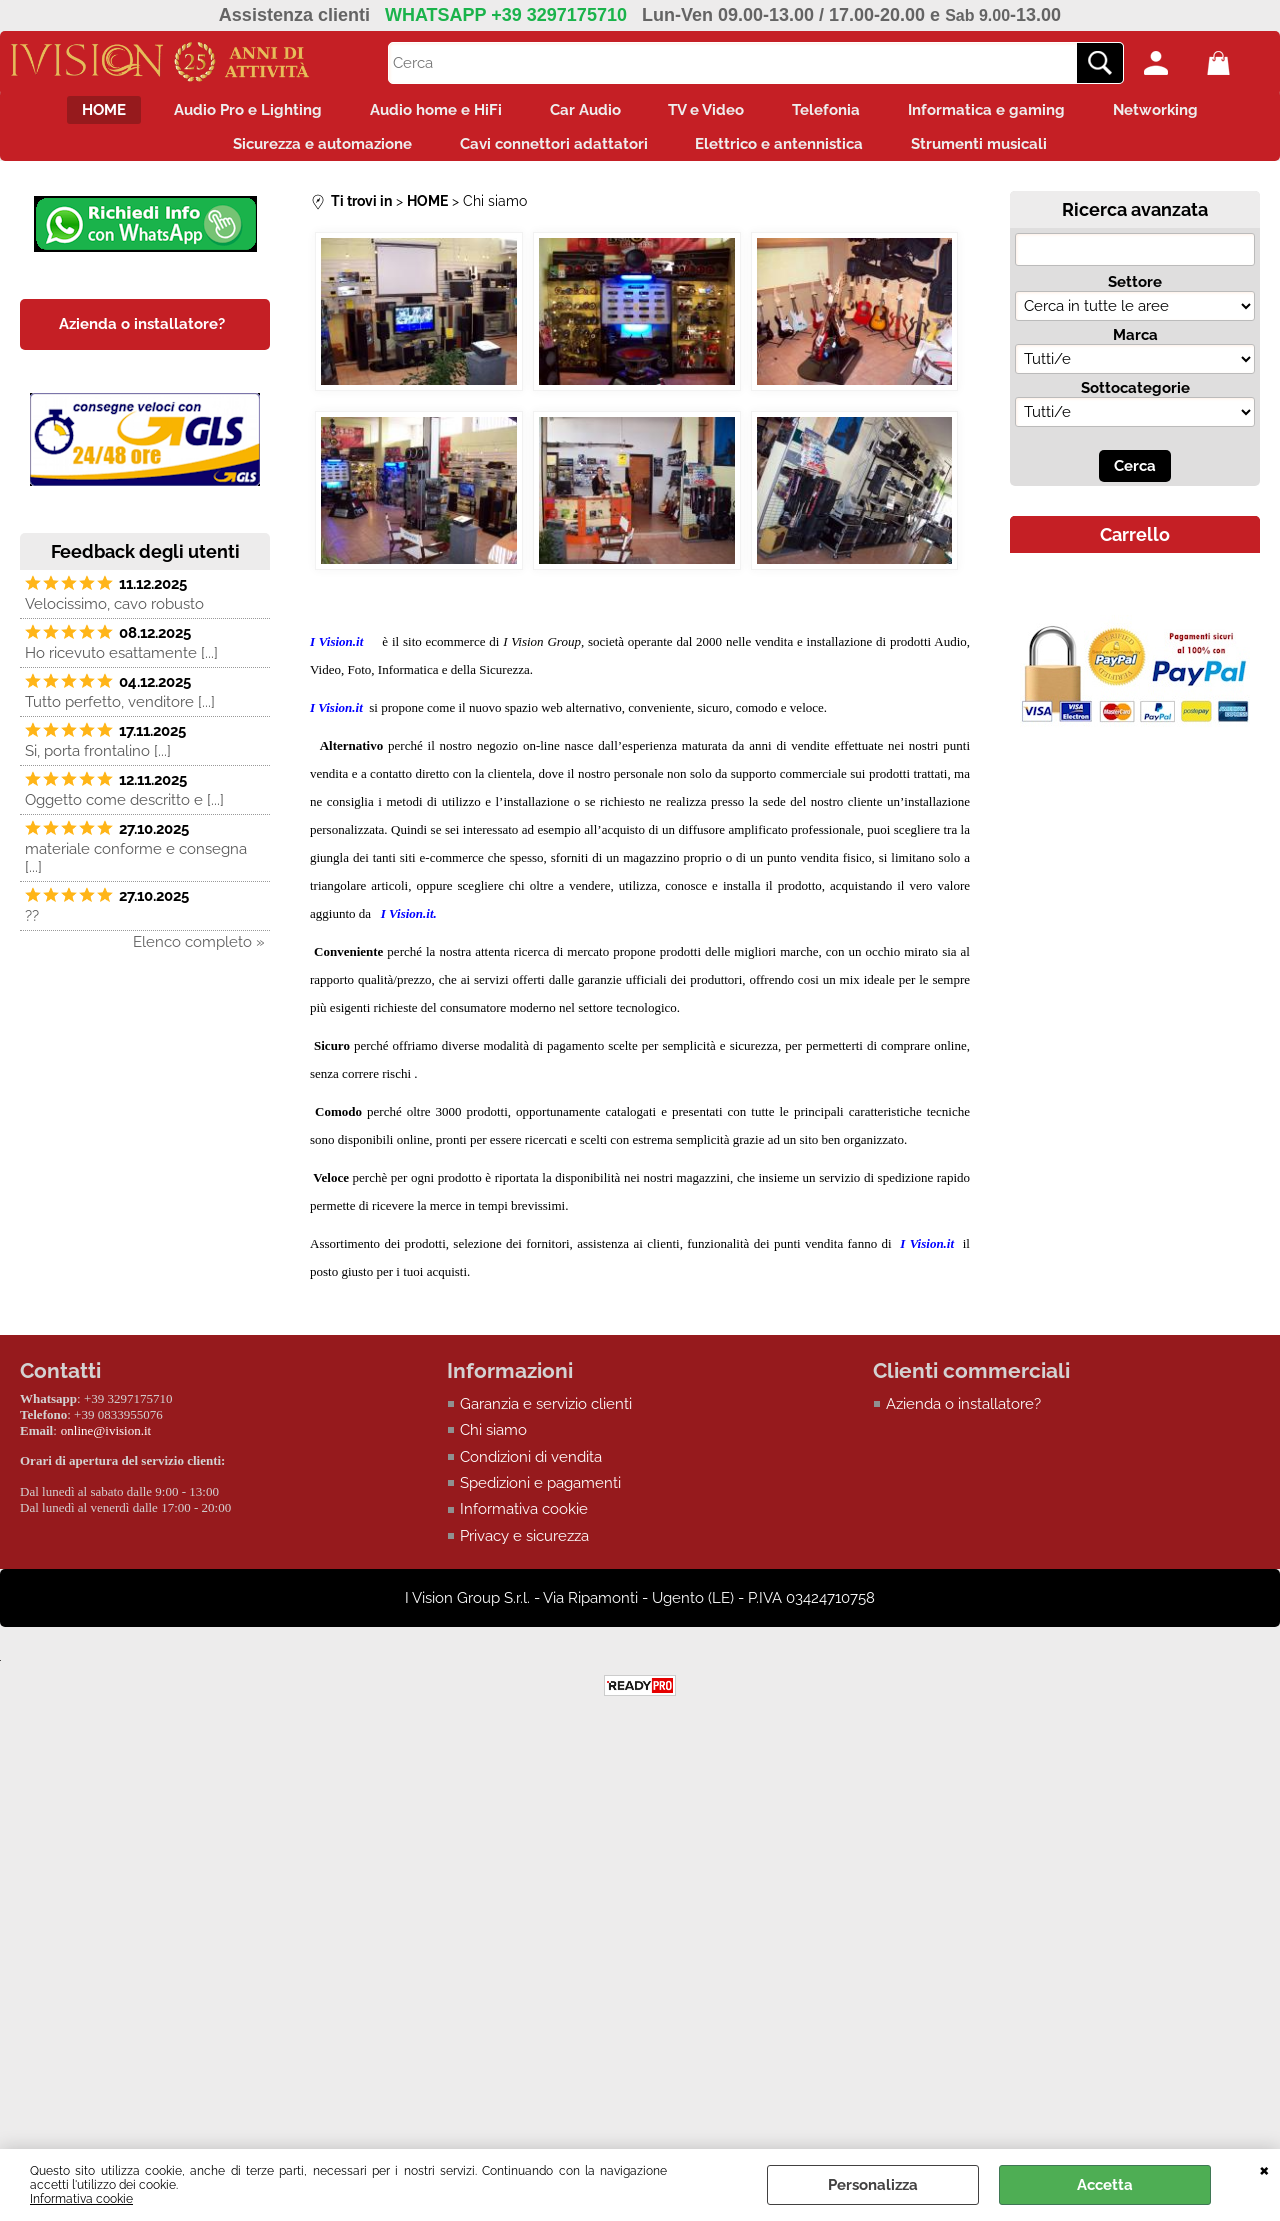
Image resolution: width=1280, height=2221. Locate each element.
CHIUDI (1264, 2169)
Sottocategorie (1135, 404)
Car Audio (579, 114)
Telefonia (845, 114)
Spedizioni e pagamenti (540, 1500)
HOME (62, 114)
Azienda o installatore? (963, 1420)
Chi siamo (493, 1447)
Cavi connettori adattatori (548, 156)
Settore (1135, 298)
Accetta (1105, 2185)
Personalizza (873, 2185)
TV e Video (713, 114)
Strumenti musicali (998, 156)
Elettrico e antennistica (786, 156)
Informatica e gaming (1017, 114)
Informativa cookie (81, 2199)
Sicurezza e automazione (304, 156)
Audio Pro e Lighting (218, 114)
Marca (1135, 351)
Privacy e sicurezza (524, 1553)
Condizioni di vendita (531, 1473)
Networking (1198, 114)
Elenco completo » (199, 958)
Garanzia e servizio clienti (546, 1420)
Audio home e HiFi (418, 114)
